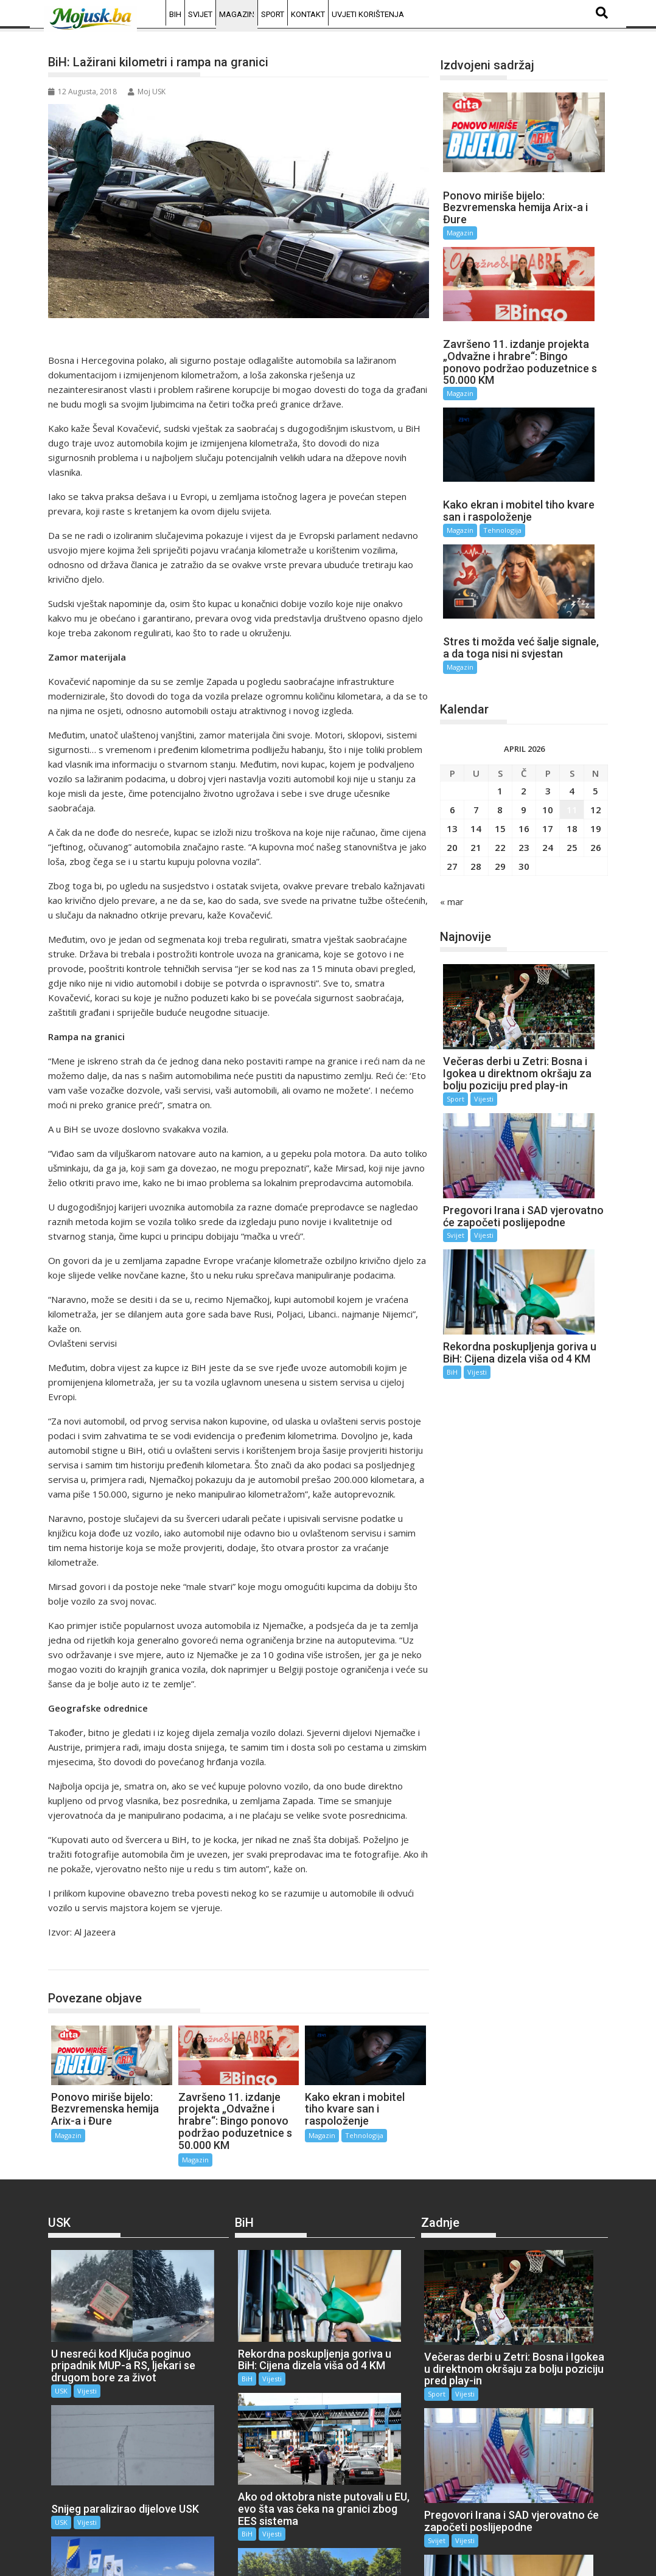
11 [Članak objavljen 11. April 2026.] (572, 617)
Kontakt (308, 14)
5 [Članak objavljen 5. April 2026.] (595, 598)
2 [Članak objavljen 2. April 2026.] (523, 598)
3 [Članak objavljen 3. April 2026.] (548, 598)
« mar (452, 709)
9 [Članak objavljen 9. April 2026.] (523, 617)
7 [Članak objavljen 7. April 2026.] (476, 617)
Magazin (236, 14)
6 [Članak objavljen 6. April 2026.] (452, 617)
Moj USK (147, 91)
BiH (175, 14)
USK (61, 2320)
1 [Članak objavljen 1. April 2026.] (500, 598)
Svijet (200, 14)
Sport (272, 14)
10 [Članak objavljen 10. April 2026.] (547, 617)
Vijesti (484, 854)
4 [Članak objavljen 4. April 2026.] (571, 598)
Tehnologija (364, 2135)
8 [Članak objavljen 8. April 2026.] (500, 617)
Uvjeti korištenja (368, 14)
